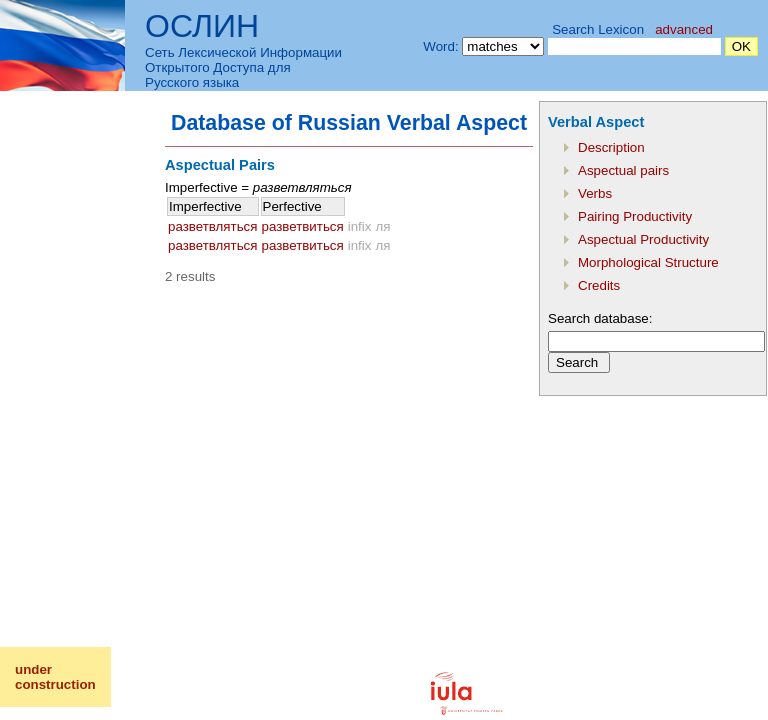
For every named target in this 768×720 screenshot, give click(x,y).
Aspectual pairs (623, 170)
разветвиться (303, 226)
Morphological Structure (648, 262)
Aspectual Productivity (643, 239)
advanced (684, 29)
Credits (599, 285)
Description (611, 147)
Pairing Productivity (635, 216)
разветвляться (213, 226)
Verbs (595, 193)
